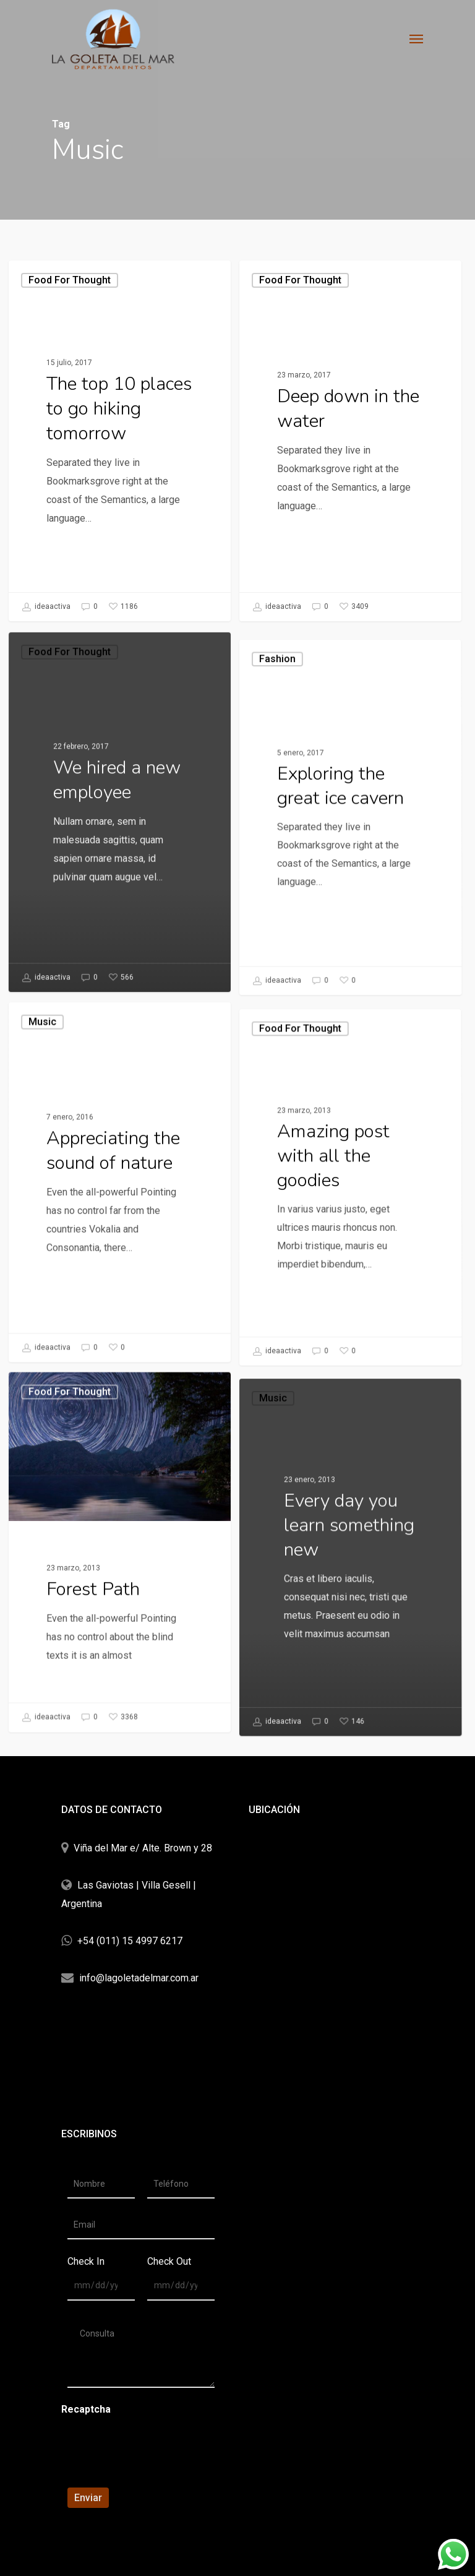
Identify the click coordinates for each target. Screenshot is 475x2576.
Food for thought (69, 280)
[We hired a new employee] (116, 959)
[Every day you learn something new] (356, 1776)
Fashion (276, 957)
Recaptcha (86, 2409)
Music (47, 1214)
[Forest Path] (116, 1699)
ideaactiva (46, 607)
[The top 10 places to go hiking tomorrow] (120, 441)
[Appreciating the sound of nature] (116, 1329)
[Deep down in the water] (350, 441)
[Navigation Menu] (416, 38)
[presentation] (146, 2453)
